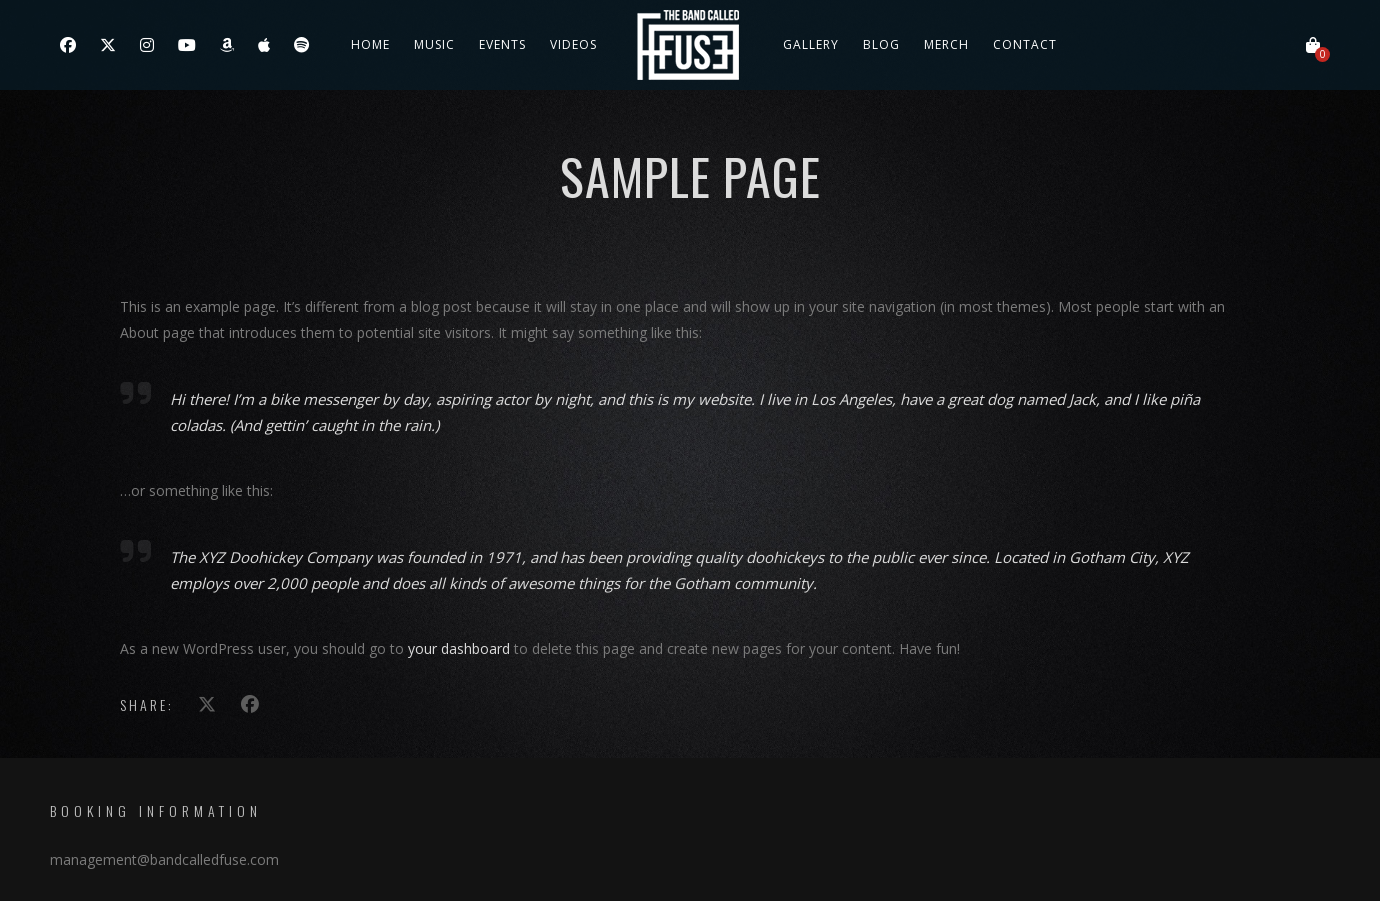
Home (370, 44)
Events (502, 44)
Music (434, 44)
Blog (881, 44)
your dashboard (459, 648)
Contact (1025, 44)
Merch (946, 44)
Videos (573, 44)
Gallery (811, 44)
